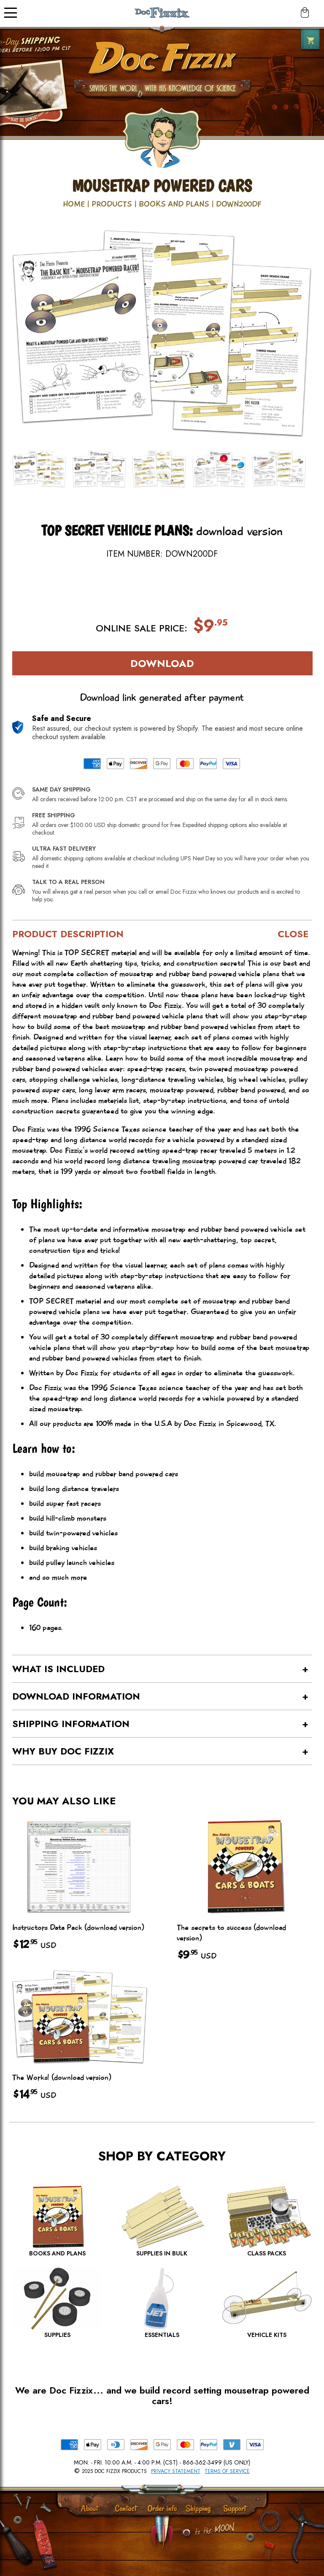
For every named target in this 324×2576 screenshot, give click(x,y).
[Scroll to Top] (186, 2533)
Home (74, 204)
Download (162, 663)
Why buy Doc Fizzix (63, 1751)
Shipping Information (71, 1723)
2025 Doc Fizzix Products (114, 2471)
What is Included (58, 1669)
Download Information (76, 1696)
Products (112, 204)
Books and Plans (174, 204)
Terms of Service (227, 2471)
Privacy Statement (175, 2471)
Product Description (68, 934)
